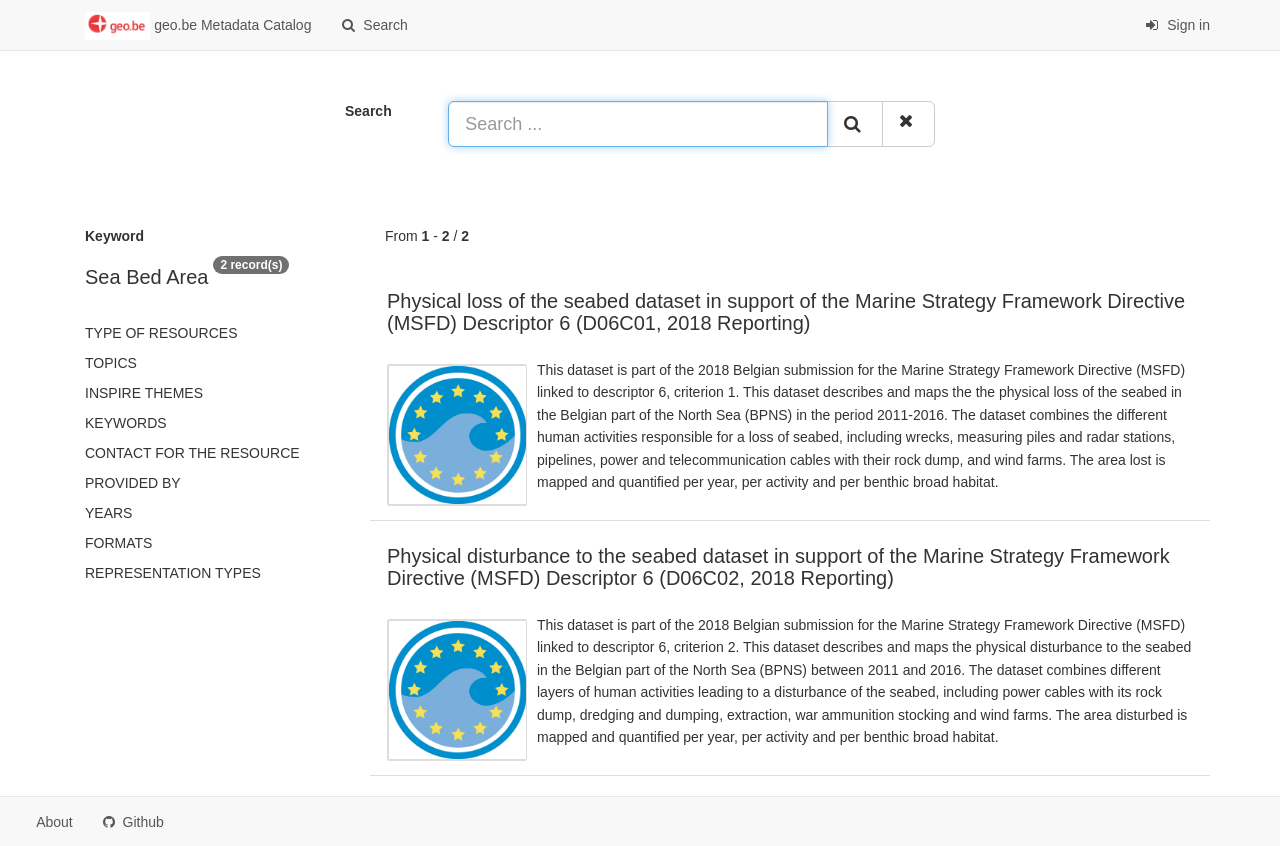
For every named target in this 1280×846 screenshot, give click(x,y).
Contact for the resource (192, 453)
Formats (118, 543)
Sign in (1177, 25)
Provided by (133, 483)
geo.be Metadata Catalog (198, 26)
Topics (111, 363)
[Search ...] (638, 124)
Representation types (173, 573)
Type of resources (161, 333)
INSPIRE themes (144, 393)
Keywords (126, 423)
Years (108, 513)
